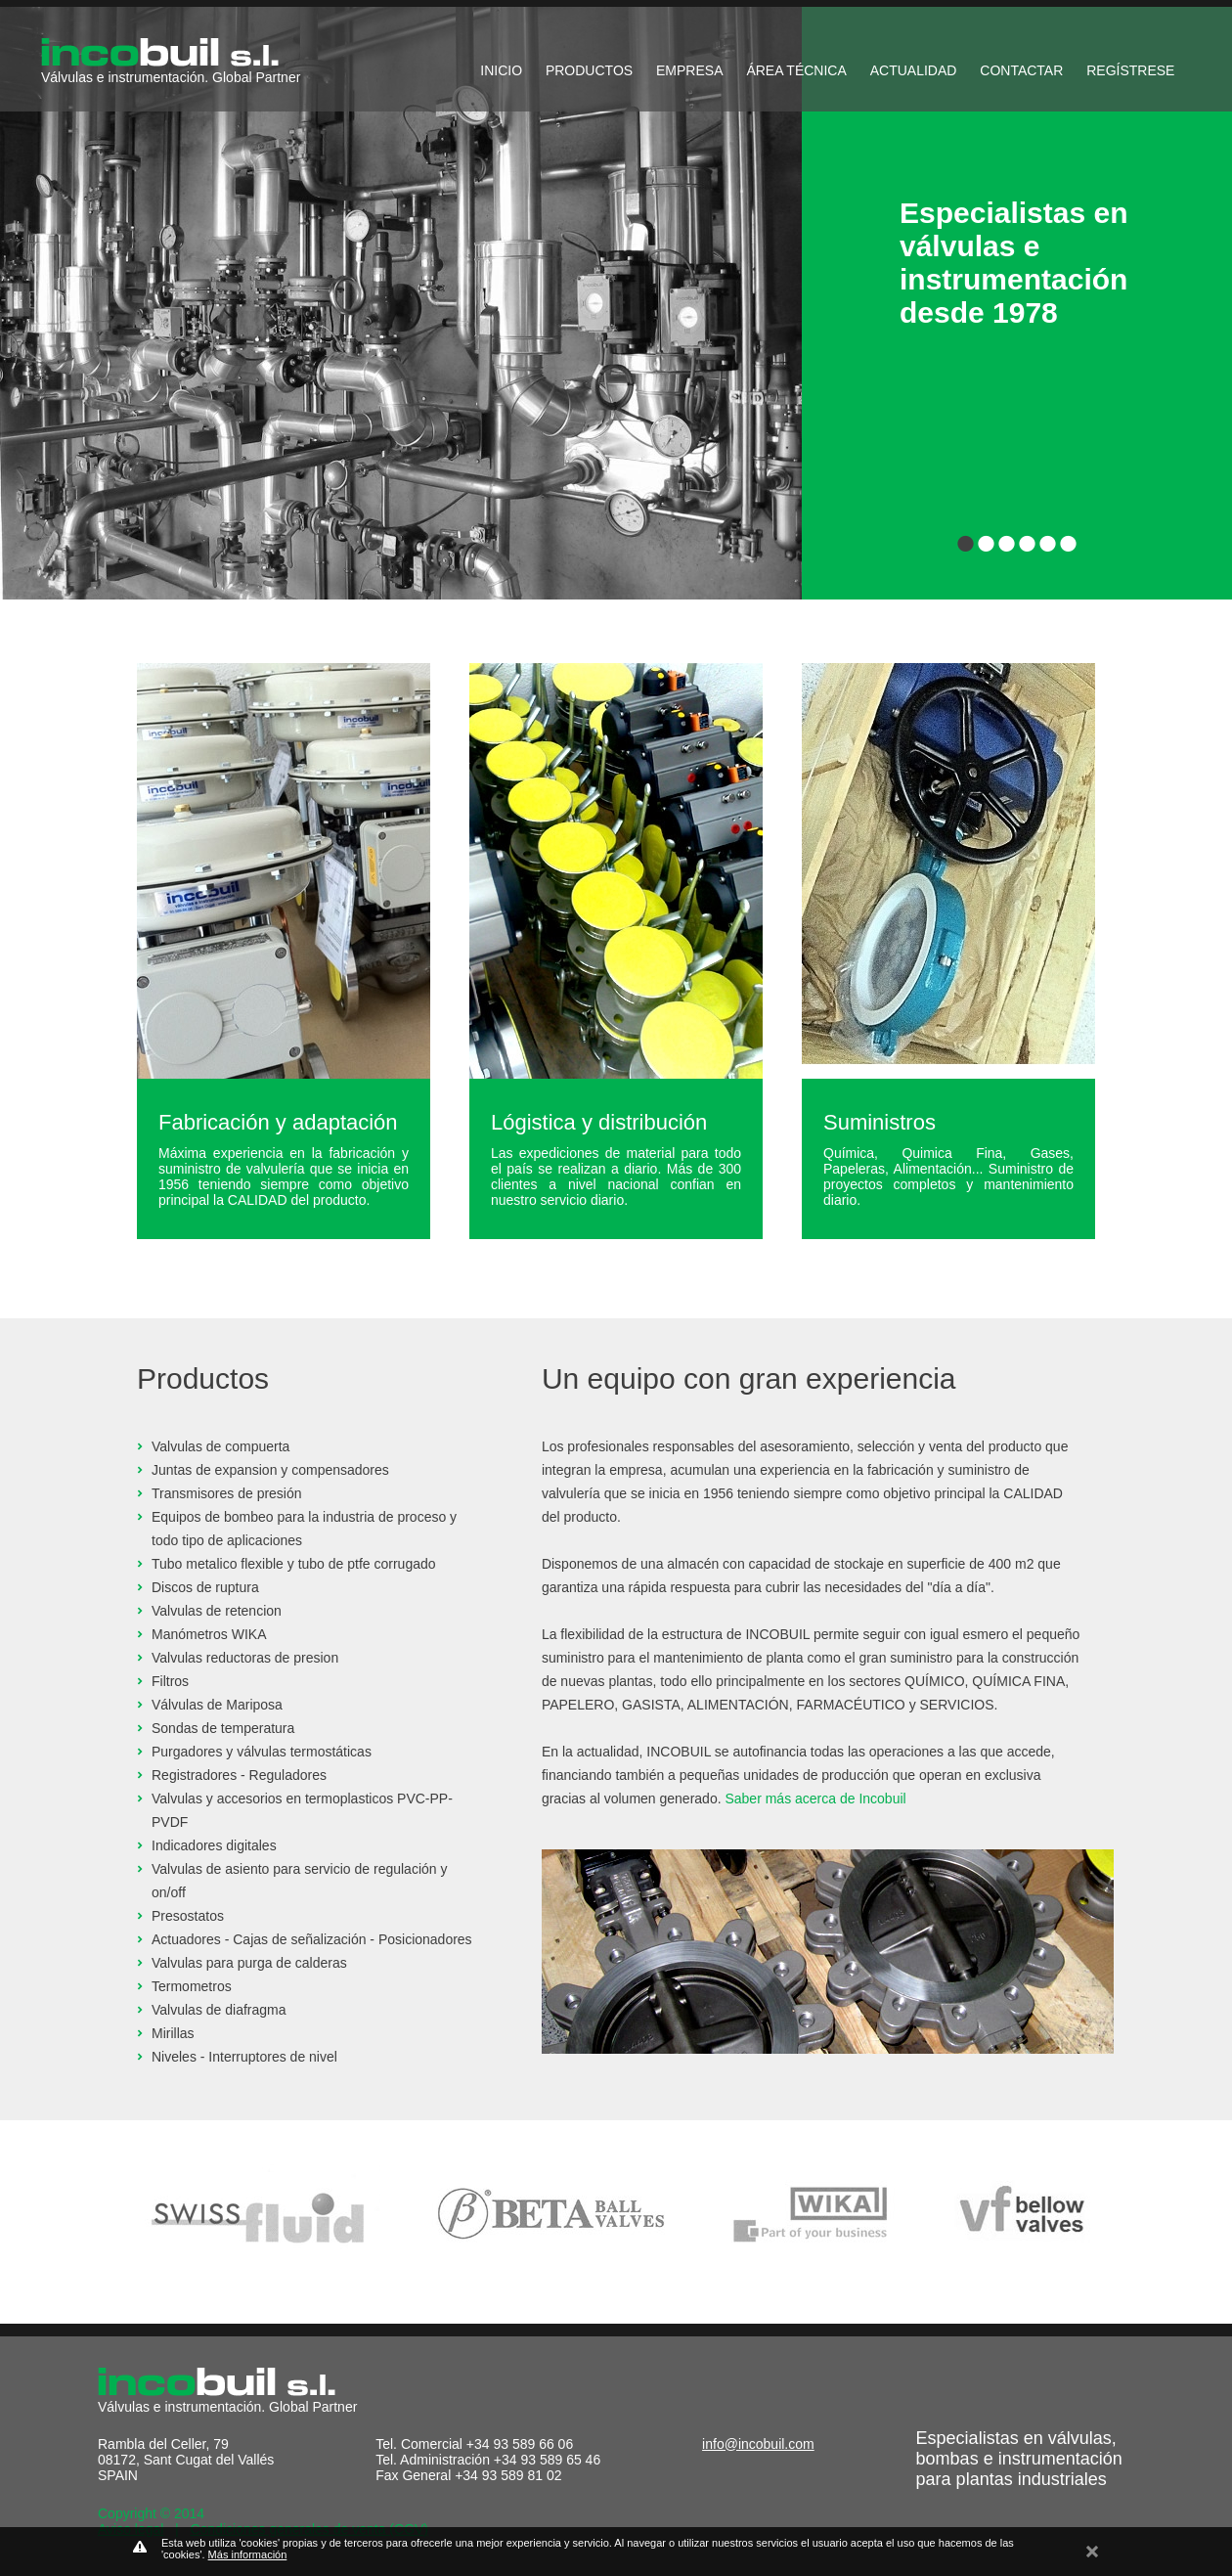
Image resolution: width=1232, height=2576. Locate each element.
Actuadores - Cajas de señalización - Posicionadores (312, 1939)
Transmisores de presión (227, 1493)
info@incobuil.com (758, 2444)
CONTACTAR (1021, 70)
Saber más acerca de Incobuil (815, 1798)
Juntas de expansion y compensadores (270, 1470)
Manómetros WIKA (209, 1634)
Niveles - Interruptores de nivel (244, 2057)
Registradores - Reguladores (239, 1775)
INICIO (501, 70)
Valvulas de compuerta (220, 1446)
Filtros (170, 1681)
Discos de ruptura (205, 1587)
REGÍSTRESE (1130, 70)
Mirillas (173, 2033)
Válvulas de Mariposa (217, 1704)
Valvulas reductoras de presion (245, 1658)
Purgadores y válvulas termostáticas (262, 1751)
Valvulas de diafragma (219, 2010)
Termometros (192, 1986)
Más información (247, 2554)
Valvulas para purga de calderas (249, 1963)
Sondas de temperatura (223, 1728)
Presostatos (188, 1916)
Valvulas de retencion (217, 1611)
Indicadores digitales (214, 1845)
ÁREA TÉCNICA (796, 70)
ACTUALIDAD (913, 70)
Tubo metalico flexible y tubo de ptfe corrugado (294, 1564)
